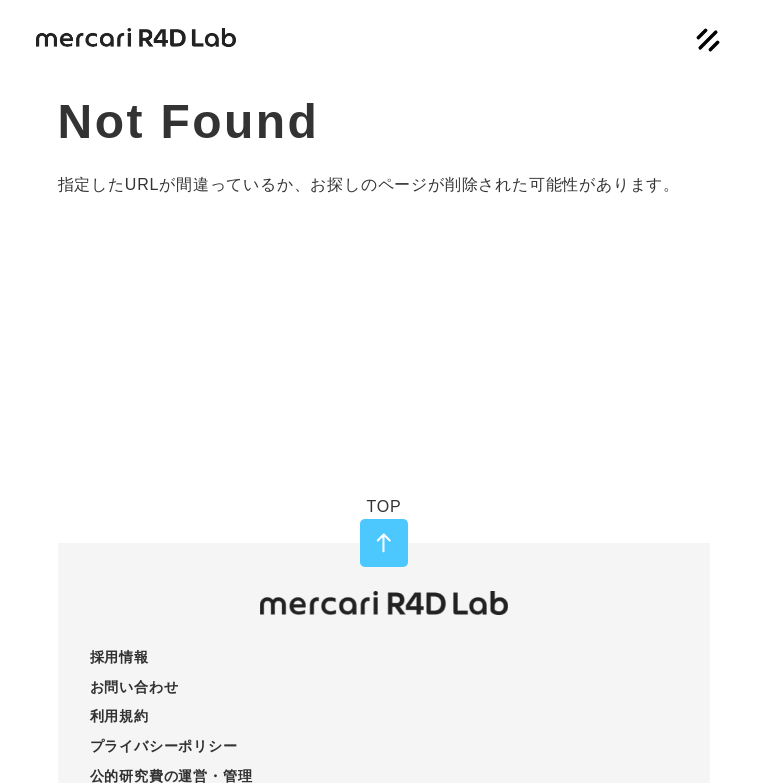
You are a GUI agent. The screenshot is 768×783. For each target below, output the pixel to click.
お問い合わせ (134, 687)
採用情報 (119, 657)
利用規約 (119, 716)
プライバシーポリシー (164, 746)
